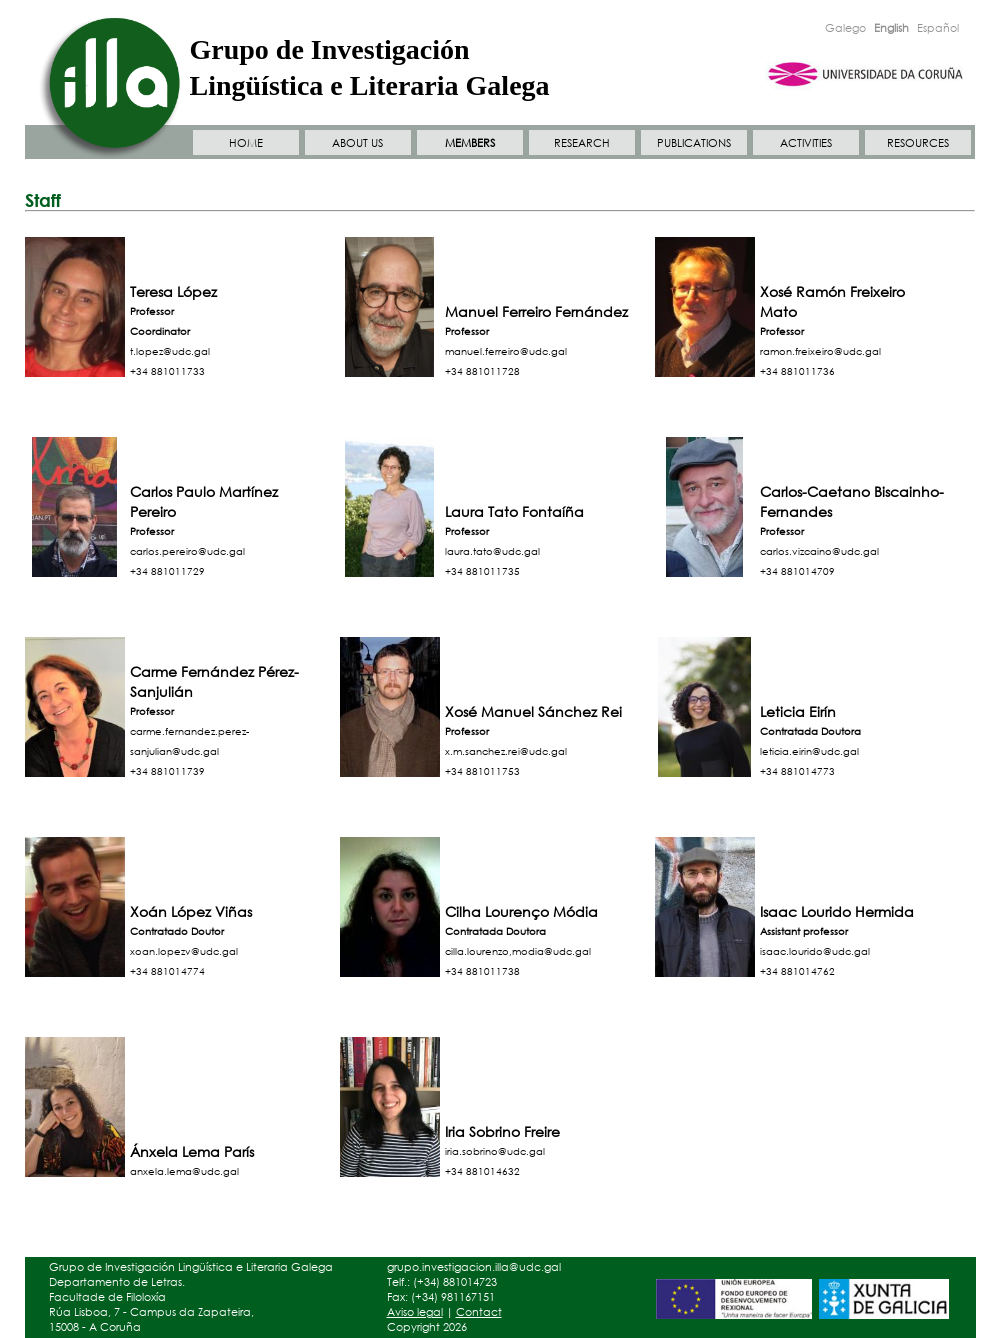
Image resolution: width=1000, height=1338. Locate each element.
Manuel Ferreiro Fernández (536, 311)
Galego (845, 28)
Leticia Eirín (798, 711)
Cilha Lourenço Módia (521, 911)
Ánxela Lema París (192, 1151)
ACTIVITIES (806, 143)
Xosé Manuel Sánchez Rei (533, 711)
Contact (479, 1312)
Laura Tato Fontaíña (514, 511)
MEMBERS (470, 143)
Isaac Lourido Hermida (837, 911)
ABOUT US (357, 143)
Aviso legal (415, 1312)
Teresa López (173, 291)
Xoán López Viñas (191, 911)
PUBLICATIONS (694, 143)
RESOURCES (918, 143)
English (891, 28)
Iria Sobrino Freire (502, 1131)
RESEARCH (582, 143)
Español (938, 28)
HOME (246, 143)
